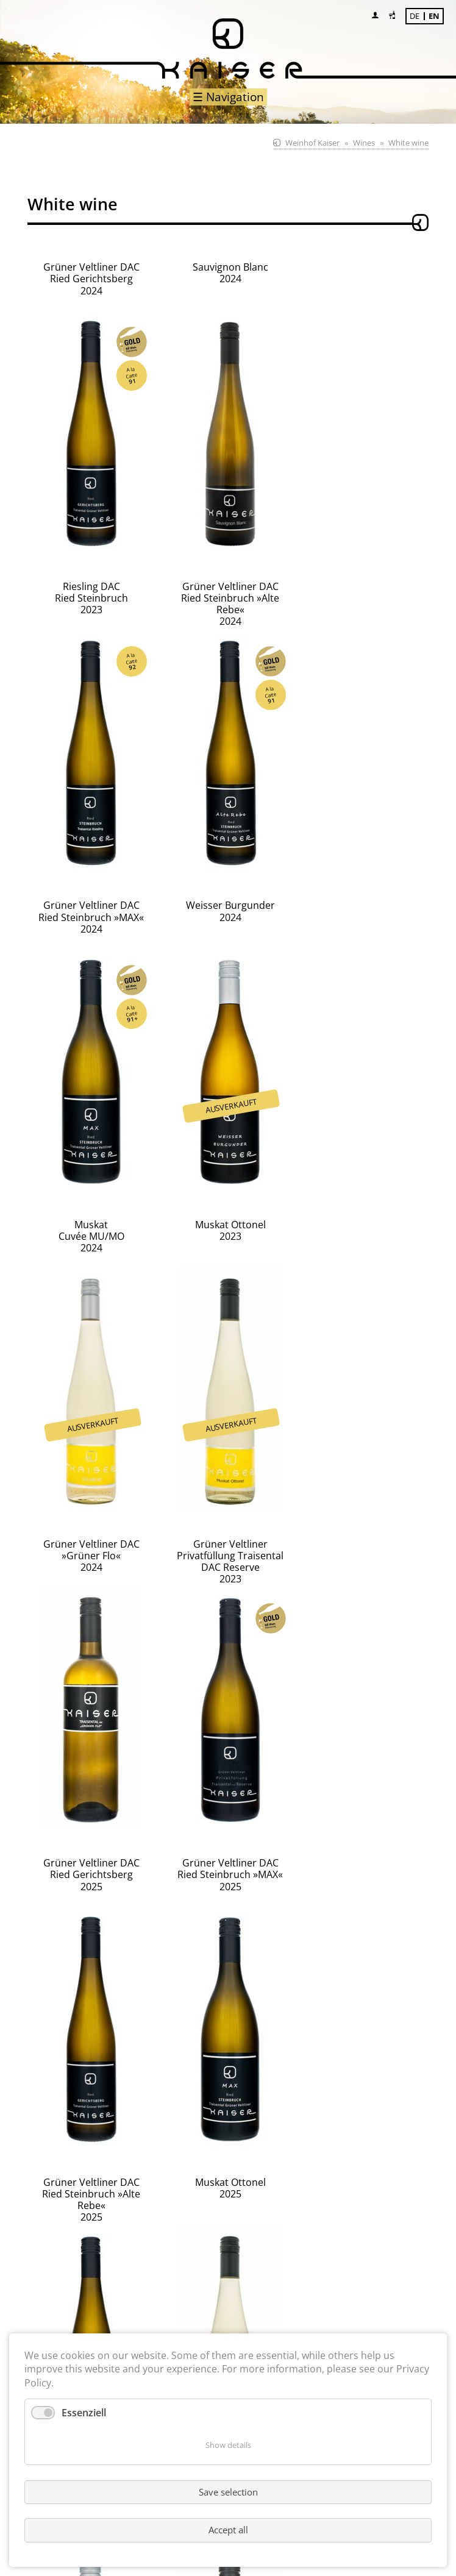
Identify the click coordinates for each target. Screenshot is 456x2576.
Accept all (228, 2530)
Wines (364, 142)
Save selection (228, 2492)
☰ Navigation (228, 96)
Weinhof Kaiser (312, 142)
